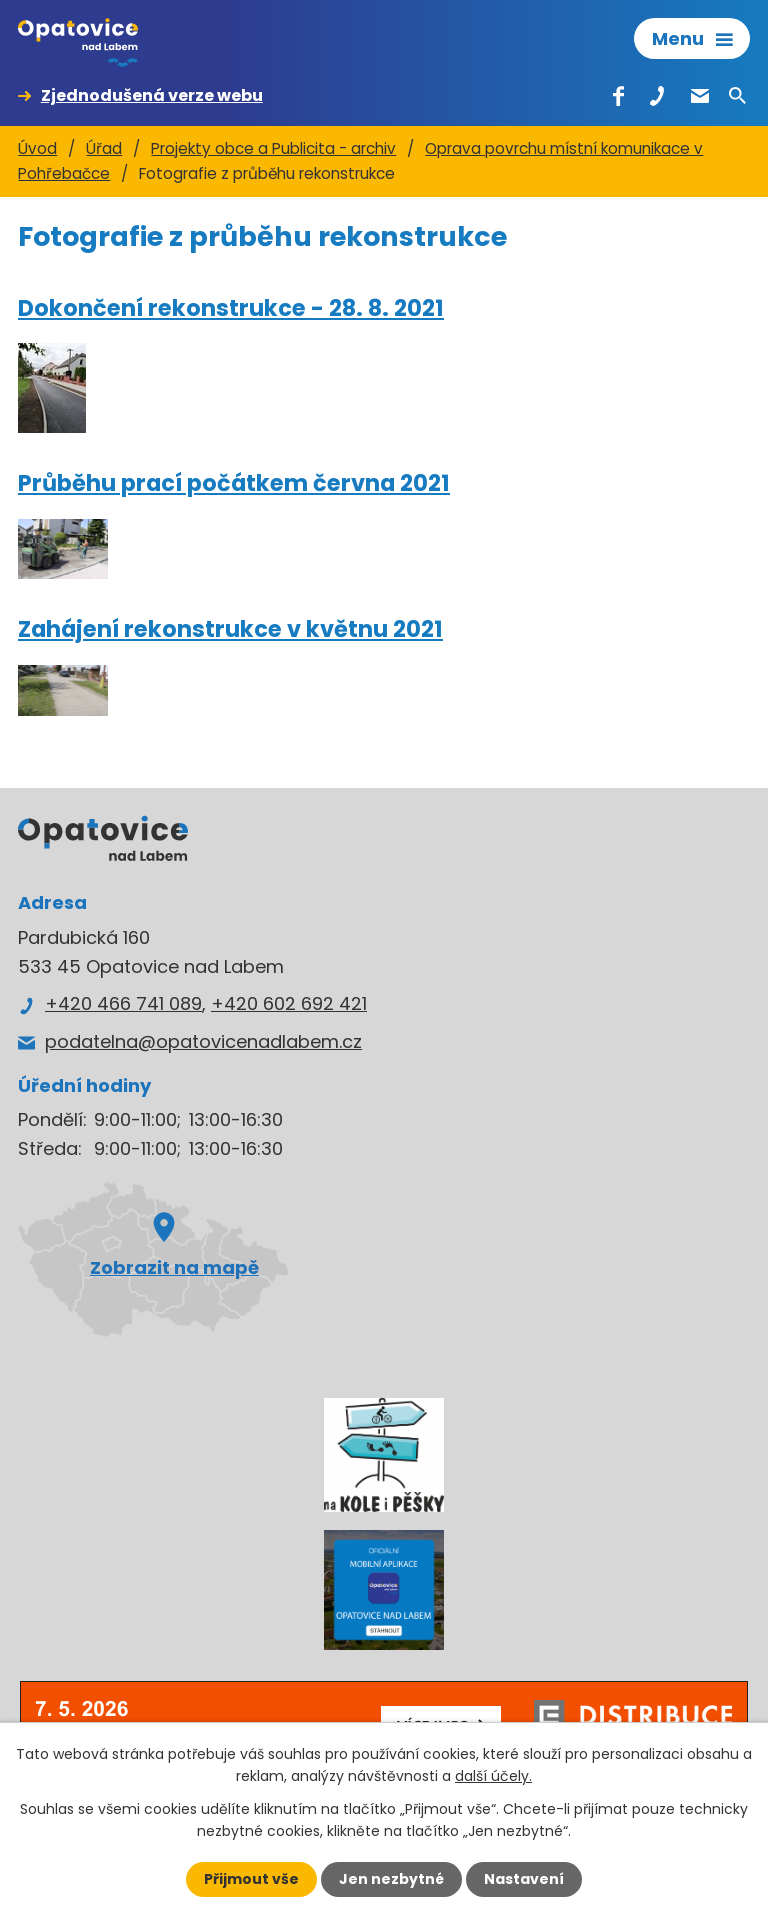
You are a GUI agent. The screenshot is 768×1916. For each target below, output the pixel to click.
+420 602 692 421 (289, 1003)
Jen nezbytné (391, 1879)
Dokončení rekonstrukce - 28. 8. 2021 (231, 308)
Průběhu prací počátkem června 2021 (234, 483)
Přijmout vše (251, 1879)
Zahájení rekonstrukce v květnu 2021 (230, 629)
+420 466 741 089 (123, 1003)
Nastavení (524, 1879)
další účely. (493, 1776)
